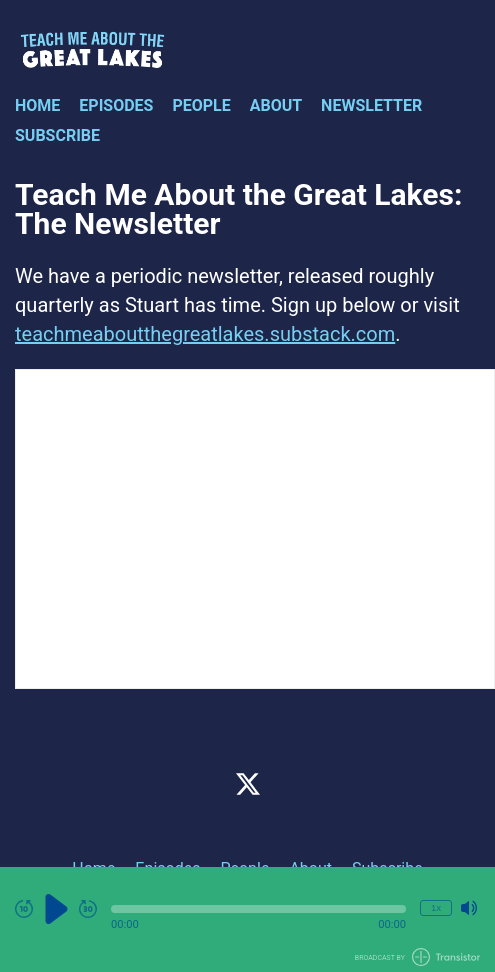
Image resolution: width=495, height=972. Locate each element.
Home (37, 105)
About (276, 105)
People (201, 105)
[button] (258, 909)
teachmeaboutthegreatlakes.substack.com (205, 334)
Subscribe (57, 135)
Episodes (116, 105)
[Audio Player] (247, 919)
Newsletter (371, 105)
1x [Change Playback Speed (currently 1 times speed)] (436, 907)
